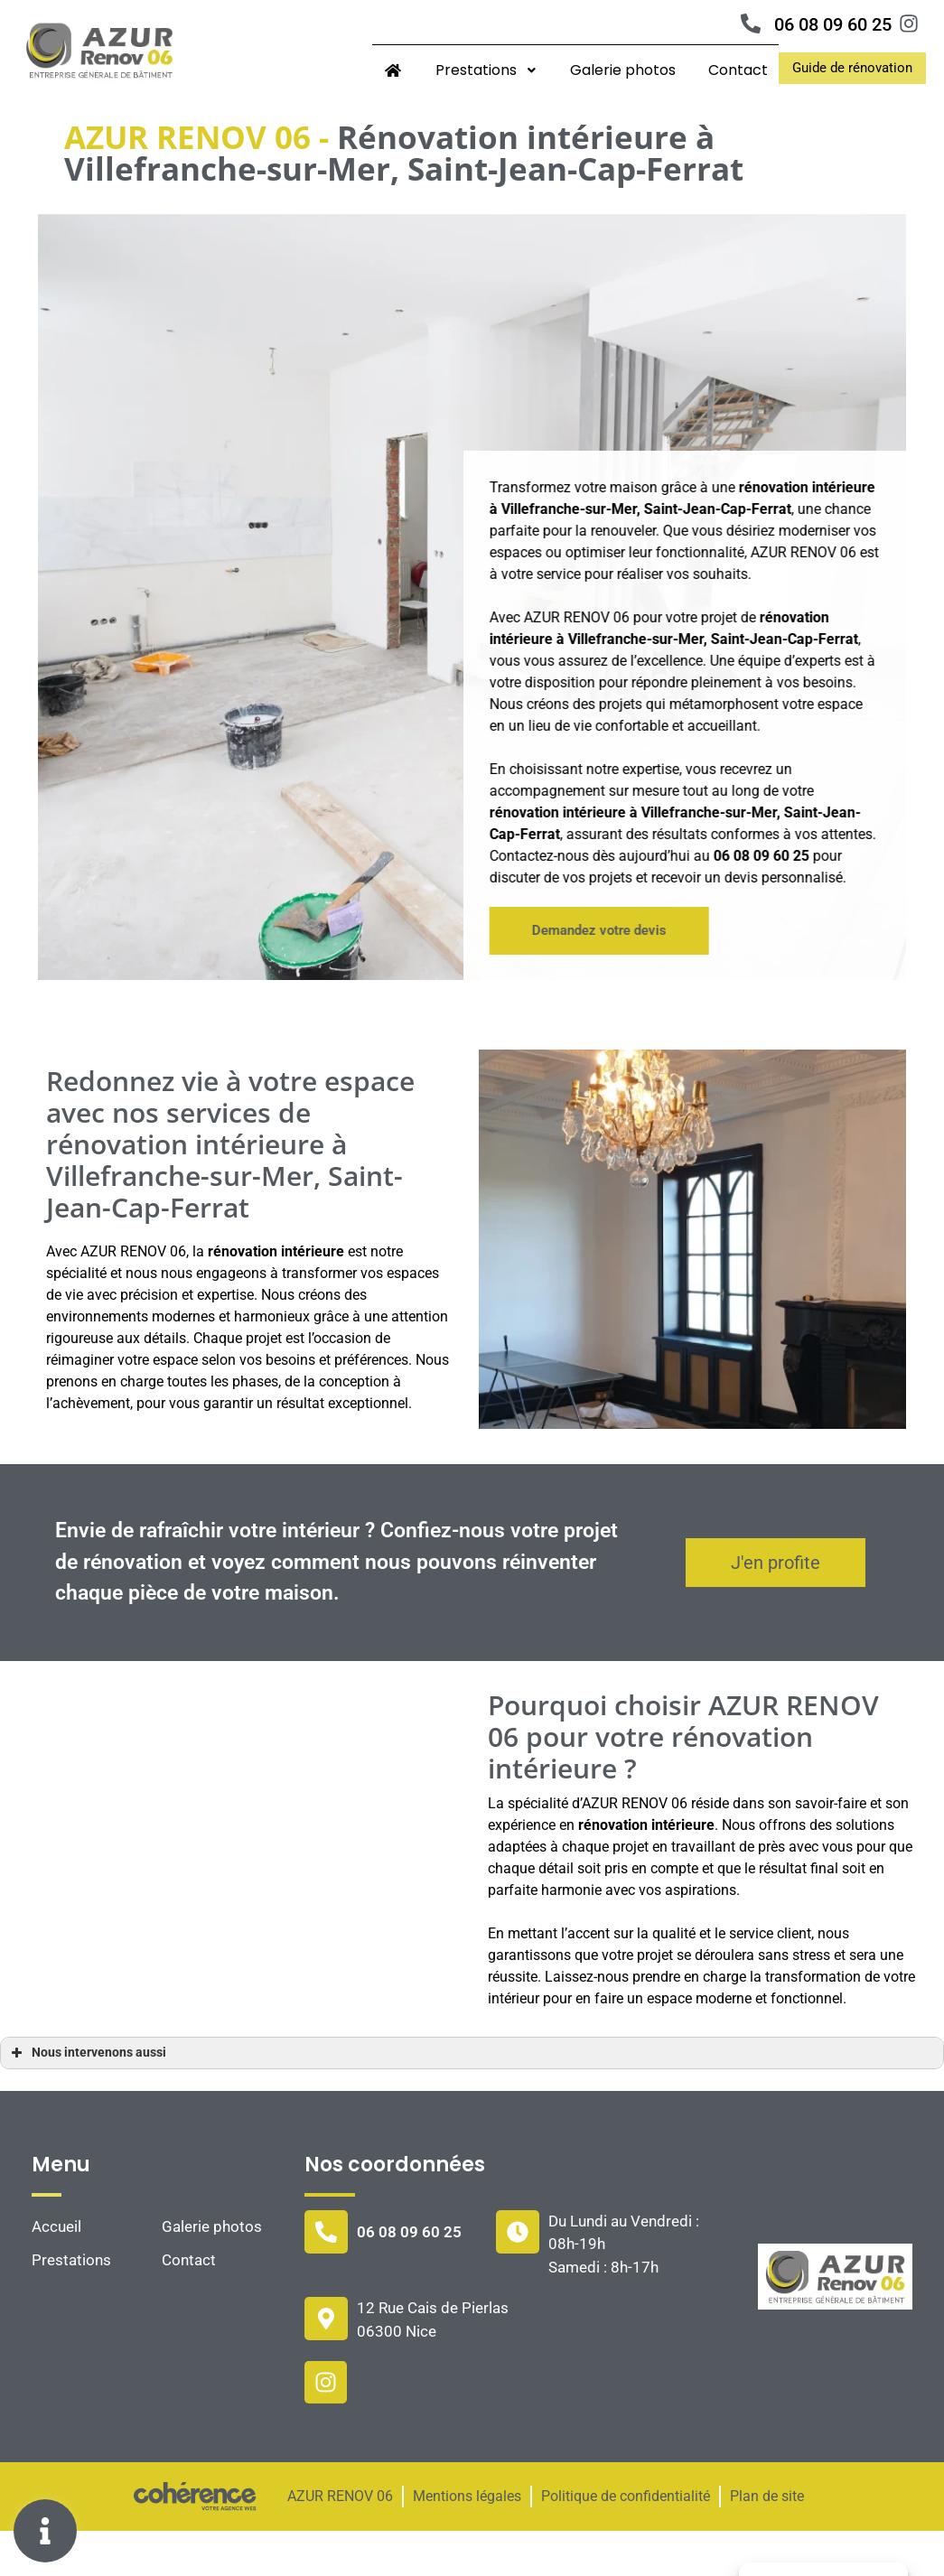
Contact (738, 70)
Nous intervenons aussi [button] (86, 2098)
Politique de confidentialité (625, 2542)
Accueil (56, 2272)
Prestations (486, 70)
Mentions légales (467, 2542)
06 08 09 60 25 (833, 24)
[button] (852, 68)
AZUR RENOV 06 (340, 2542)
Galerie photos (623, 70)
